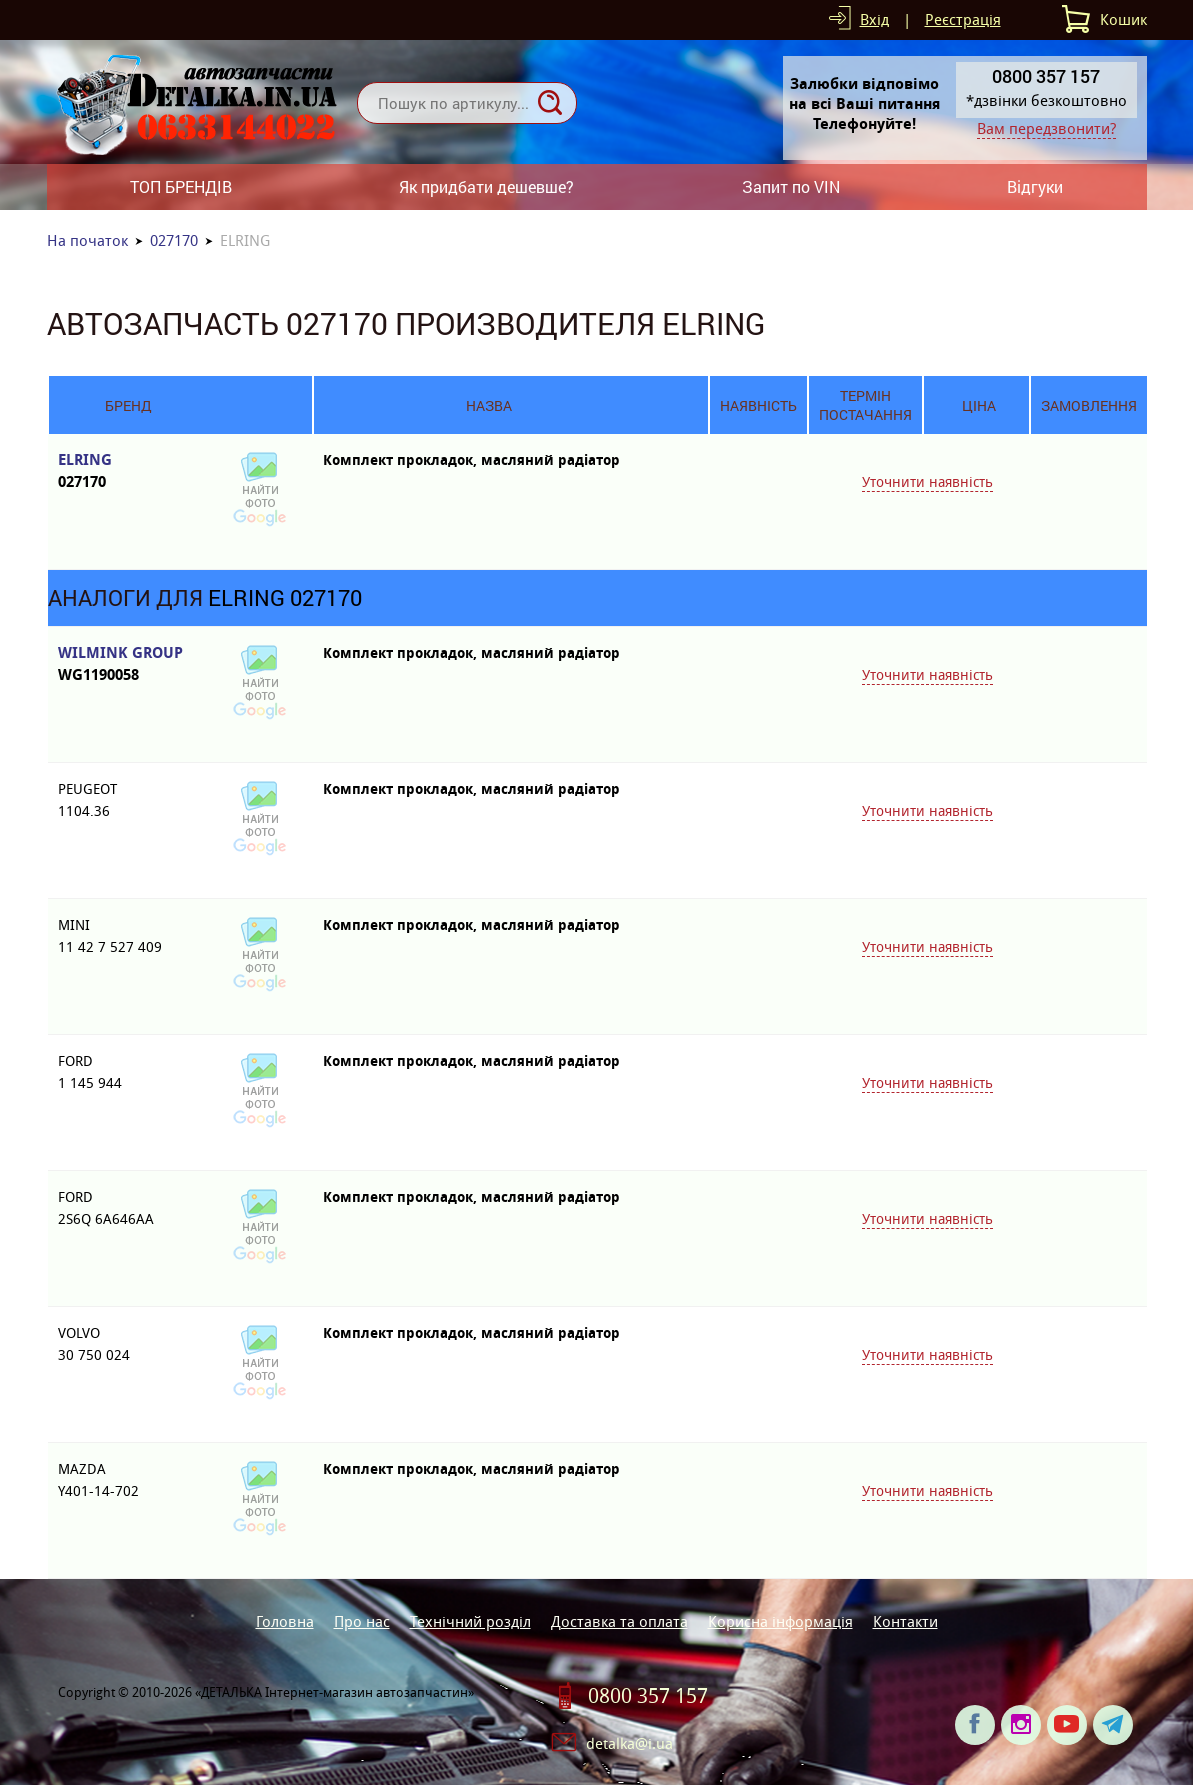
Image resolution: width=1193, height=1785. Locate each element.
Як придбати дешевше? (486, 186)
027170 (174, 240)
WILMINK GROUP (128, 664)
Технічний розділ (470, 1621)
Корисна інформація (780, 1621)
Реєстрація (963, 19)
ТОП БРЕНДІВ (181, 186)
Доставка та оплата (619, 1621)
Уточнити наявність (927, 482)
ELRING (128, 471)
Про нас (362, 1621)
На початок (87, 240)
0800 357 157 (648, 1696)
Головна (285, 1621)
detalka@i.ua (629, 1743)
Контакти (905, 1621)
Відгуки (1035, 186)
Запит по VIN (791, 186)
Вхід (874, 19)
